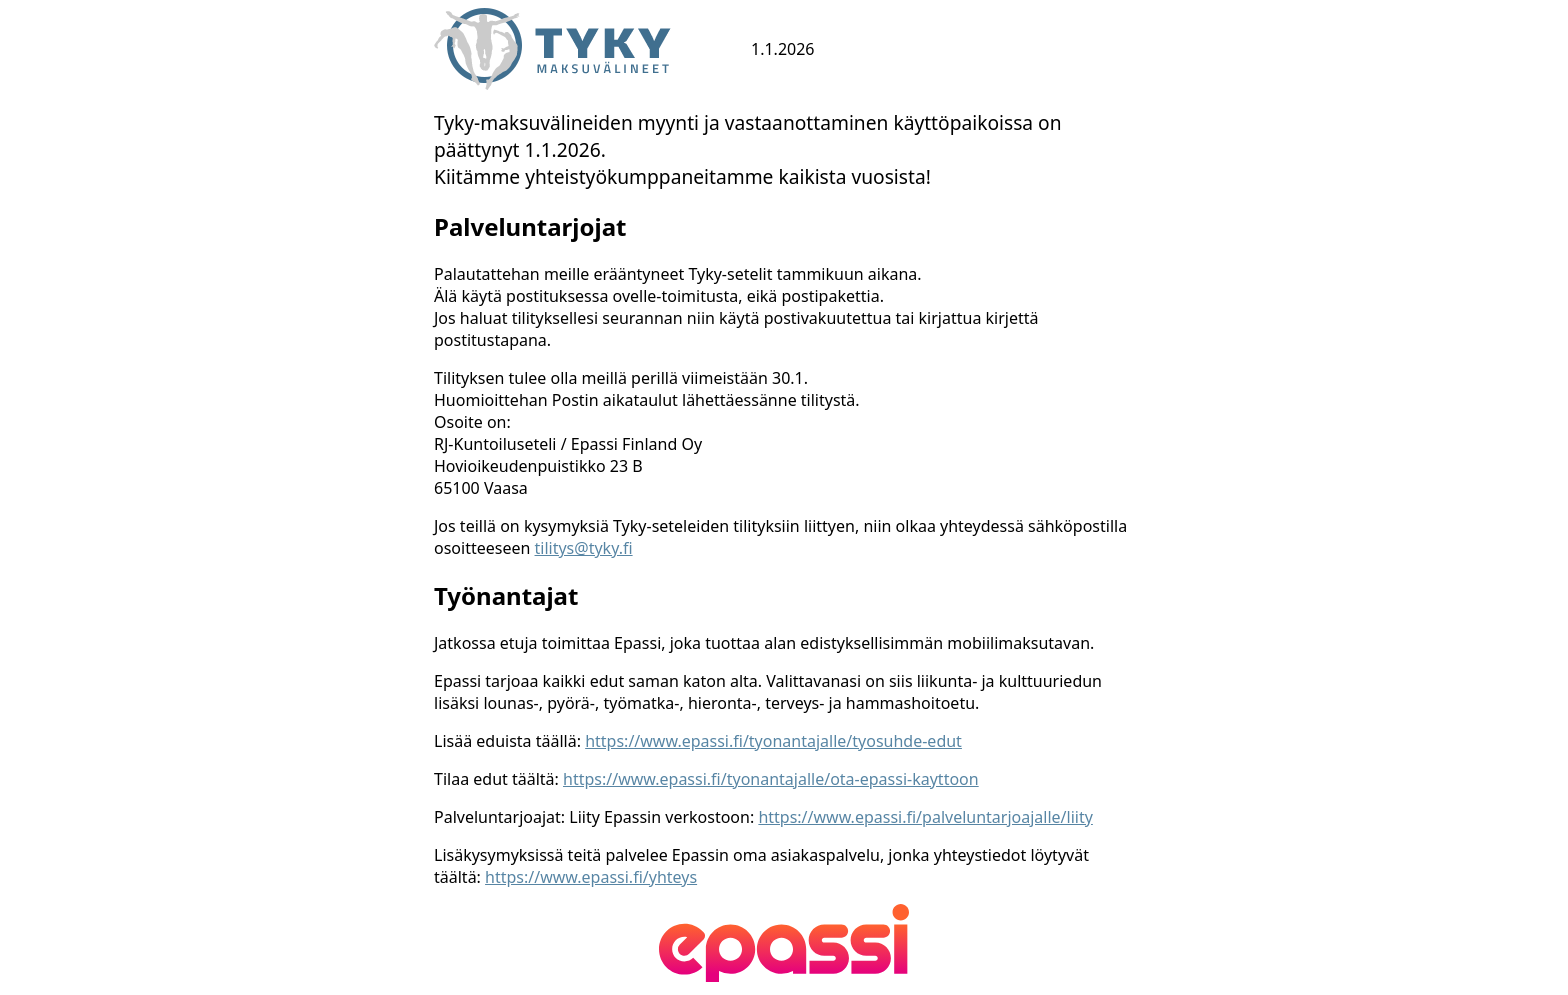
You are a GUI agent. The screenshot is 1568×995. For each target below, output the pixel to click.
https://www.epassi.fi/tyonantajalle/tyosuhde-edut (773, 741)
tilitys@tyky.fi (584, 548)
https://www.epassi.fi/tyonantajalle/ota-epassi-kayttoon (771, 779)
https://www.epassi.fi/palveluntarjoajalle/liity (925, 817)
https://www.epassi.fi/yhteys (591, 877)
